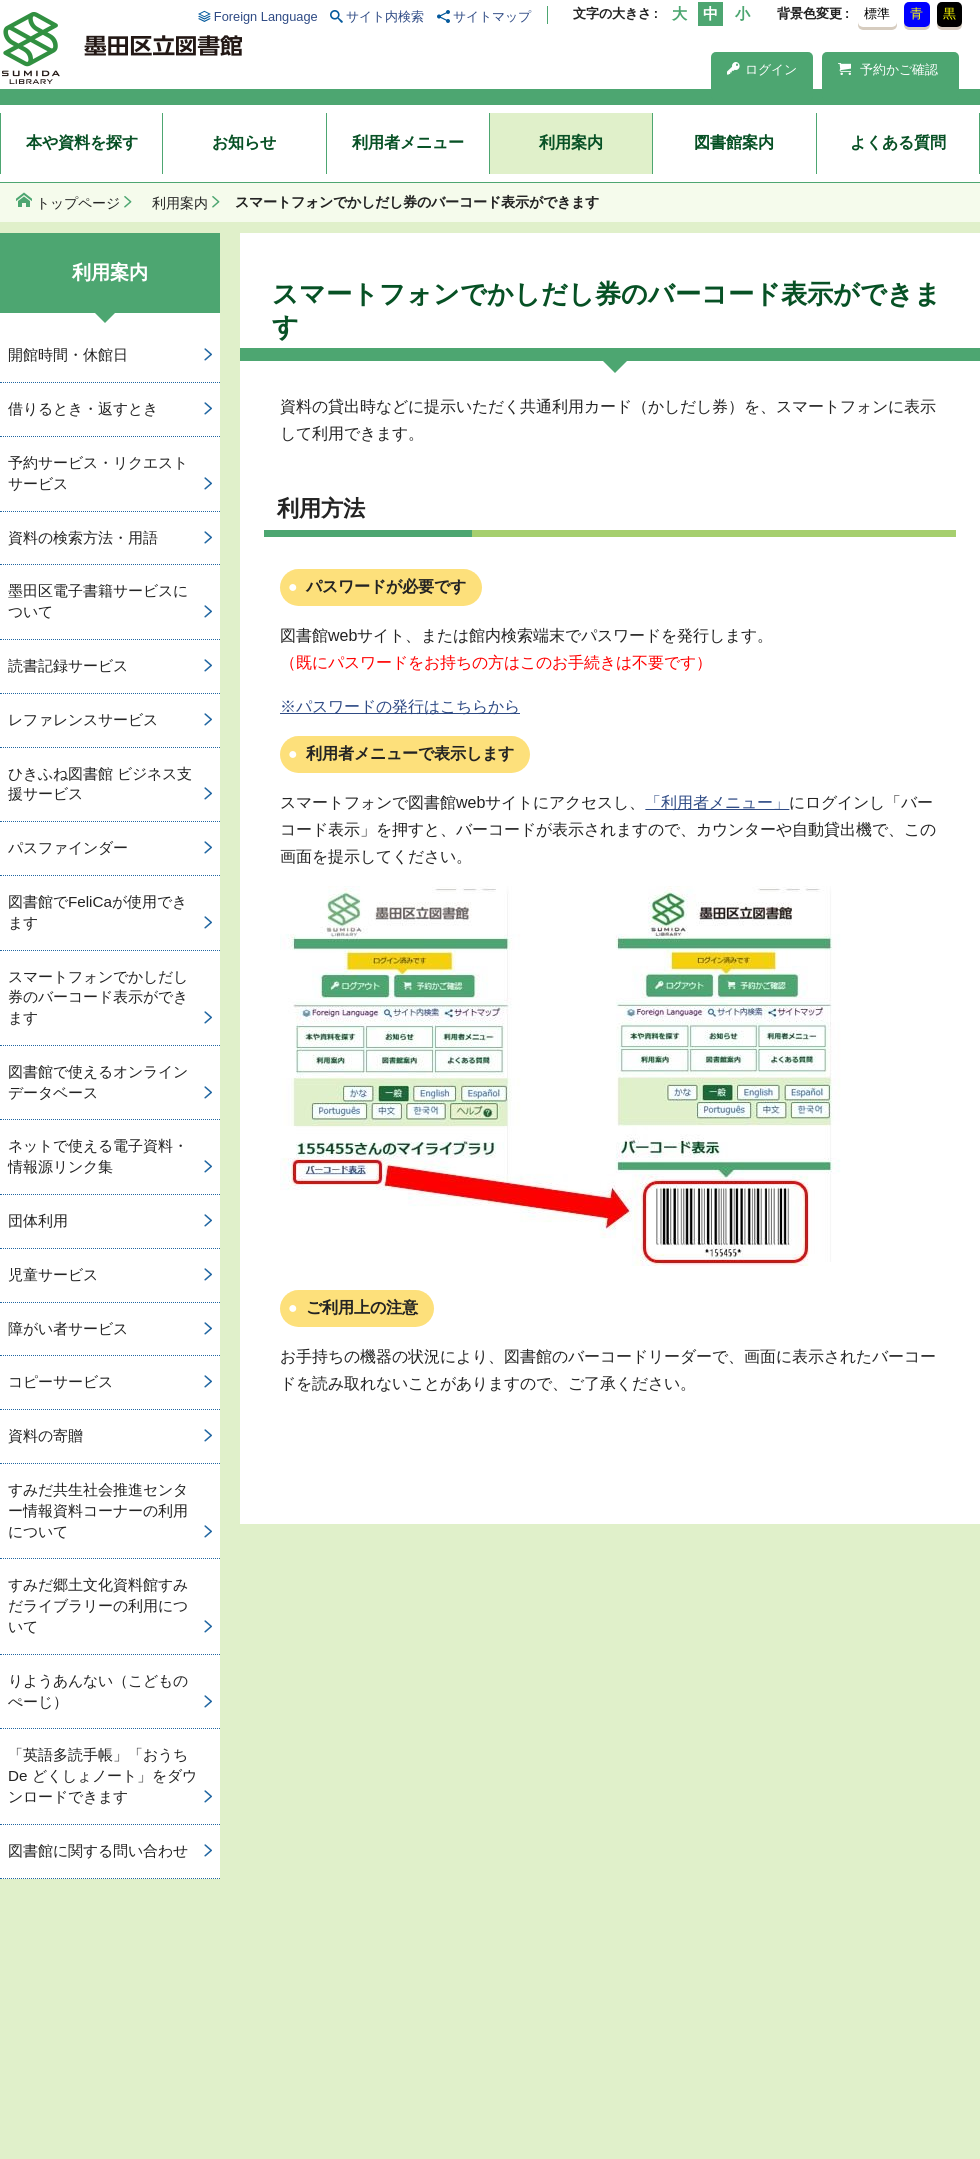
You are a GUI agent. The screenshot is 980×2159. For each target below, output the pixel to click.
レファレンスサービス (83, 719)
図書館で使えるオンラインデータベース (98, 1082)
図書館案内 (734, 142)
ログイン (762, 69)
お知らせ (244, 142)
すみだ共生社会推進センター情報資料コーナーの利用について (98, 1510)
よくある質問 (898, 142)
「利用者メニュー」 (717, 802)
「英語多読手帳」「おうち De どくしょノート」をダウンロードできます (102, 1775)
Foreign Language (266, 16)
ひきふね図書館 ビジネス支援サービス (100, 784)
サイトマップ (492, 16)
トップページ (78, 203)
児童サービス (53, 1274)
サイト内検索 (385, 16)
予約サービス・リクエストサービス (98, 473)
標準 (877, 13)
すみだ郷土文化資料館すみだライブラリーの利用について (98, 1605)
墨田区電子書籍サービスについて (98, 601)
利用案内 (571, 142)
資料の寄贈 (45, 1435)
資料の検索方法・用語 (83, 537)
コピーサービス (60, 1381)
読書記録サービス (68, 665)
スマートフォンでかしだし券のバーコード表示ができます (98, 997)
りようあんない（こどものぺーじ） (98, 1691)
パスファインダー (68, 847)
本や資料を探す (82, 142)
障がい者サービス (68, 1328)
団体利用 (38, 1220)
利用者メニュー (408, 142)
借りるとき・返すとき (83, 408)
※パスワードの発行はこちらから (400, 706)
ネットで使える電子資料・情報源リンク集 (98, 1156)
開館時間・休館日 (68, 354)
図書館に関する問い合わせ (98, 1850)
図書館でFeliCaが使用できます (97, 912)
